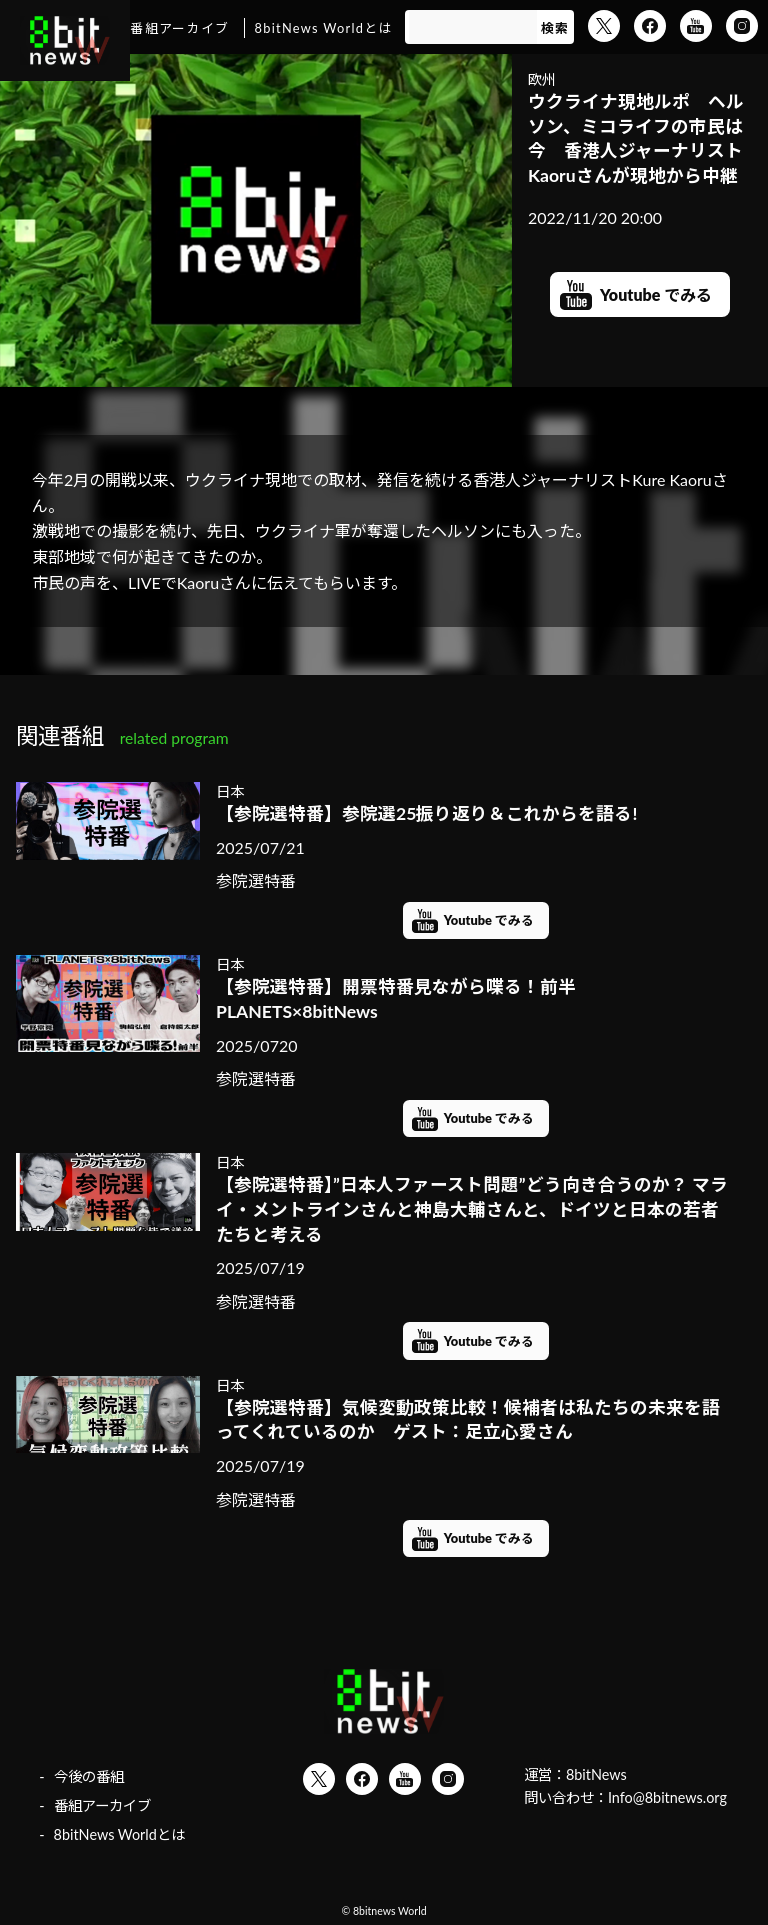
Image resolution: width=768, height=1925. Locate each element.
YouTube (696, 26)
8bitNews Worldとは (324, 28)
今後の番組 (89, 1776)
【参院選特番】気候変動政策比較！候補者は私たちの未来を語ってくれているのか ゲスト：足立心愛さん (468, 1420)
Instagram (742, 26)
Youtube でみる (656, 294)
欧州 (542, 79)
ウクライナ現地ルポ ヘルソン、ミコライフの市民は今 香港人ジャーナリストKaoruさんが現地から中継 (636, 138)
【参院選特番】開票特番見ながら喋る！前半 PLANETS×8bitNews (396, 999)
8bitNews (596, 1774)
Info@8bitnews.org (667, 1797)
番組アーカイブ (179, 28)
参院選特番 (256, 880)
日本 (230, 791)
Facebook (650, 26)
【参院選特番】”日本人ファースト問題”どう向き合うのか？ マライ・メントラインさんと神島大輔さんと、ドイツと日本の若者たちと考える (472, 1209)
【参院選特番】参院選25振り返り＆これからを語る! (426, 813)
